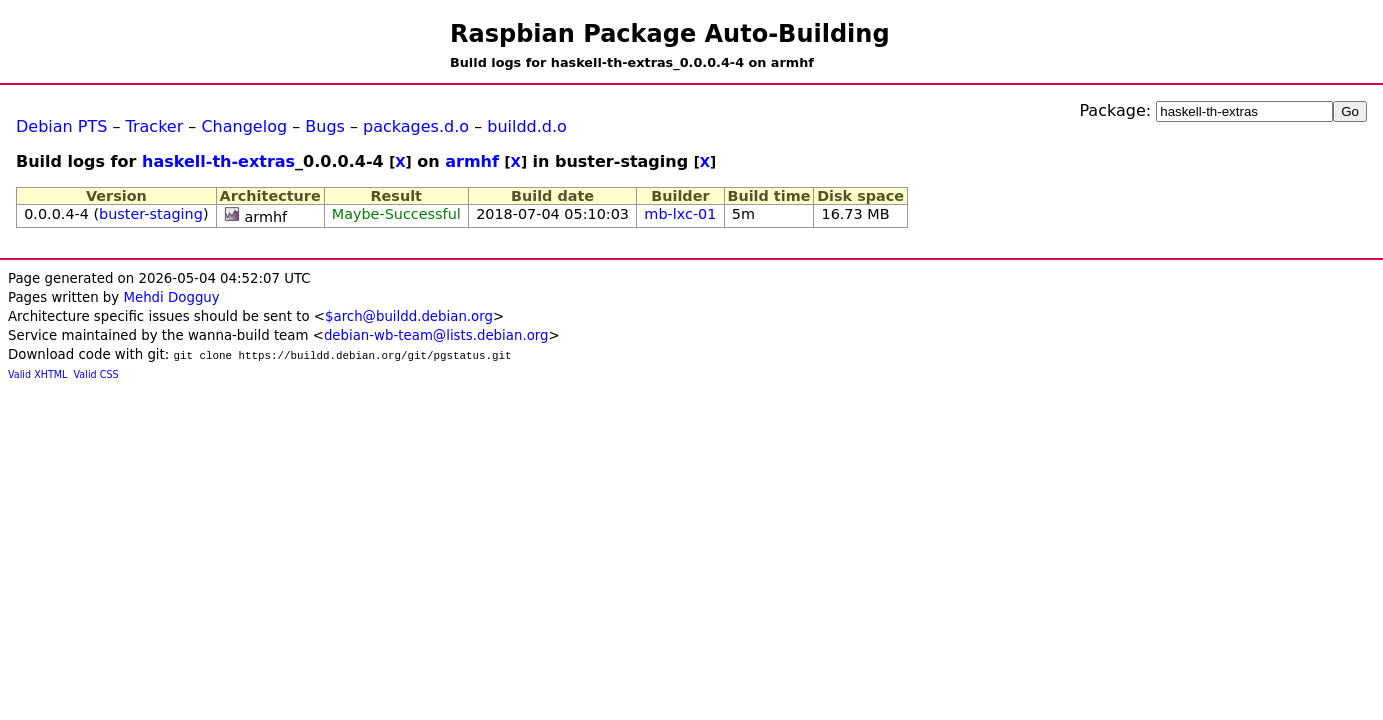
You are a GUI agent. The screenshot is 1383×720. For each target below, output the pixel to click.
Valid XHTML (37, 374)
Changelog (244, 126)
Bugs (325, 126)
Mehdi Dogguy (171, 297)
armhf (472, 161)
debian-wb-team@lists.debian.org (436, 335)
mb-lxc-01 (680, 214)
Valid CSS (96, 374)
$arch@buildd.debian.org (409, 316)
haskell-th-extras (218, 161)
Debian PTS (61, 126)
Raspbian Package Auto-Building (670, 34)
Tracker (155, 126)
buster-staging (151, 214)
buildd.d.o (527, 126)
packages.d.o (416, 126)
